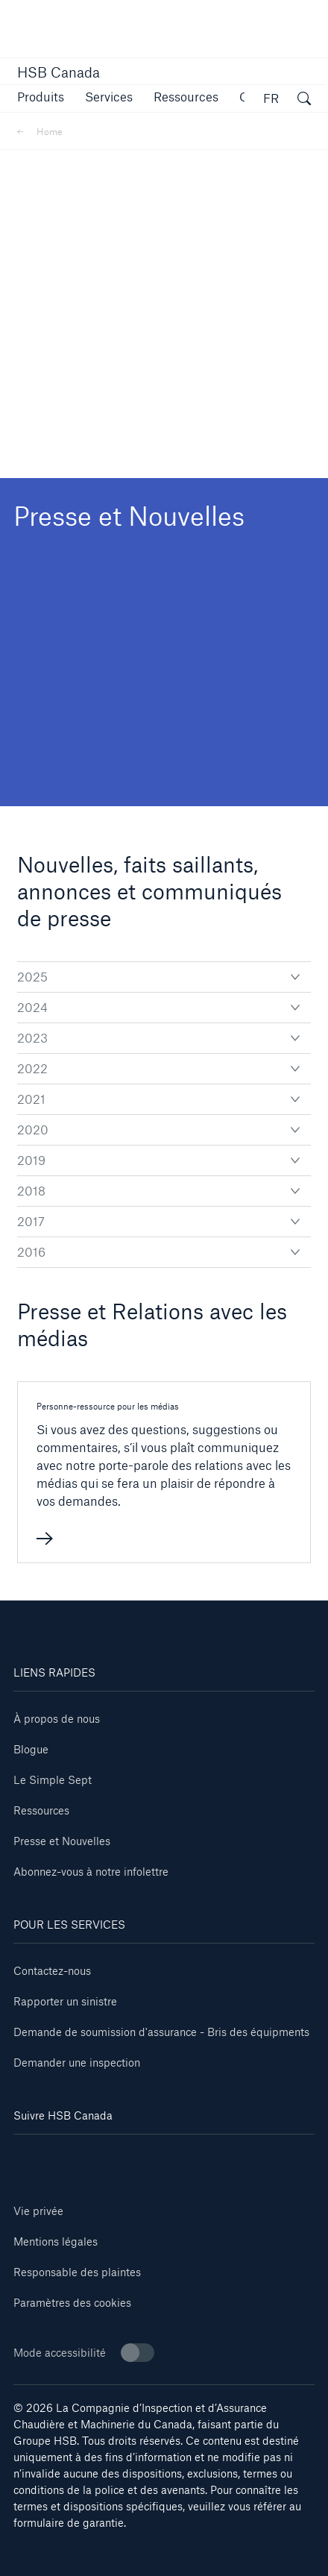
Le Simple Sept (52, 1780)
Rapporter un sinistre (65, 2001)
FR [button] (271, 98)
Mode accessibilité (83, 2352)
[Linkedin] (38, 2156)
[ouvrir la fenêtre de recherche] (304, 100)
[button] (40, 96)
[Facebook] (89, 2156)
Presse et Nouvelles (61, 1841)
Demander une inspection (76, 2062)
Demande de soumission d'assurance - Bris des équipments (161, 2032)
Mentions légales (55, 2241)
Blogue (30, 1749)
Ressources (41, 1810)
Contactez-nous (52, 1971)
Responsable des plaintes (77, 2272)
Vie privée (38, 2211)
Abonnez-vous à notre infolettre (90, 1872)
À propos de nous (56, 1719)
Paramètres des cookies (72, 2303)
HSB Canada (58, 72)
